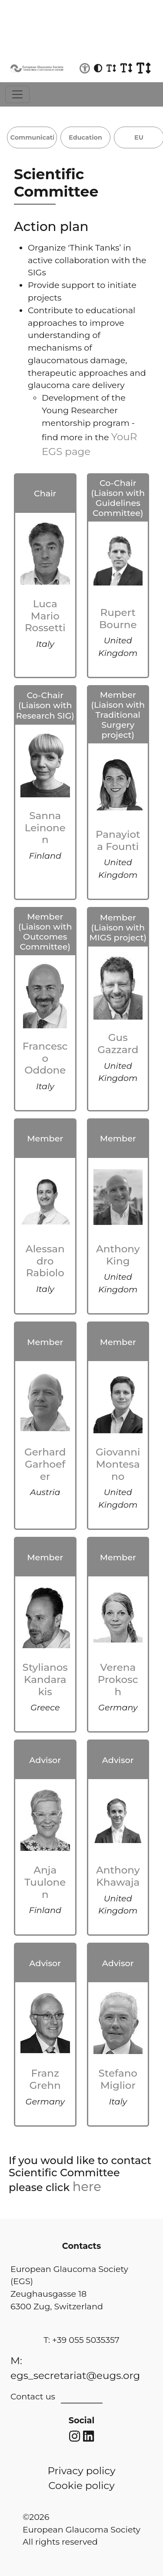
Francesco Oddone (45, 1058)
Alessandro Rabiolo (45, 1261)
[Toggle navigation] (17, 94)
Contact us (32, 2396)
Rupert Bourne (118, 618)
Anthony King (118, 1255)
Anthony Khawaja (118, 1876)
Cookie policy (81, 2485)
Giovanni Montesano (118, 1464)
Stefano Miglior (118, 2079)
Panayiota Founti (118, 840)
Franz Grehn (45, 2079)
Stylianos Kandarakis (45, 1679)
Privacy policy (81, 2471)
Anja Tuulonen (45, 1882)
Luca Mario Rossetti (45, 616)
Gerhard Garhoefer (45, 1464)
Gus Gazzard (117, 1043)
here (87, 2186)
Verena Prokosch (118, 1679)
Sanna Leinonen (45, 828)
